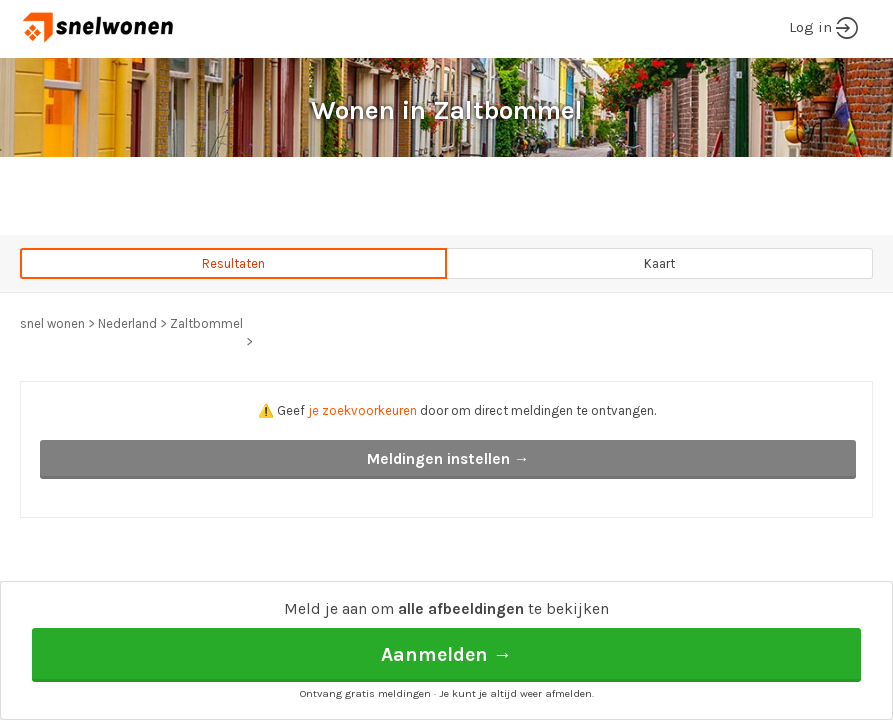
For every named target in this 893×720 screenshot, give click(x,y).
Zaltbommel (206, 323)
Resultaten (233, 263)
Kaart (659, 263)
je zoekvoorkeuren (362, 410)
